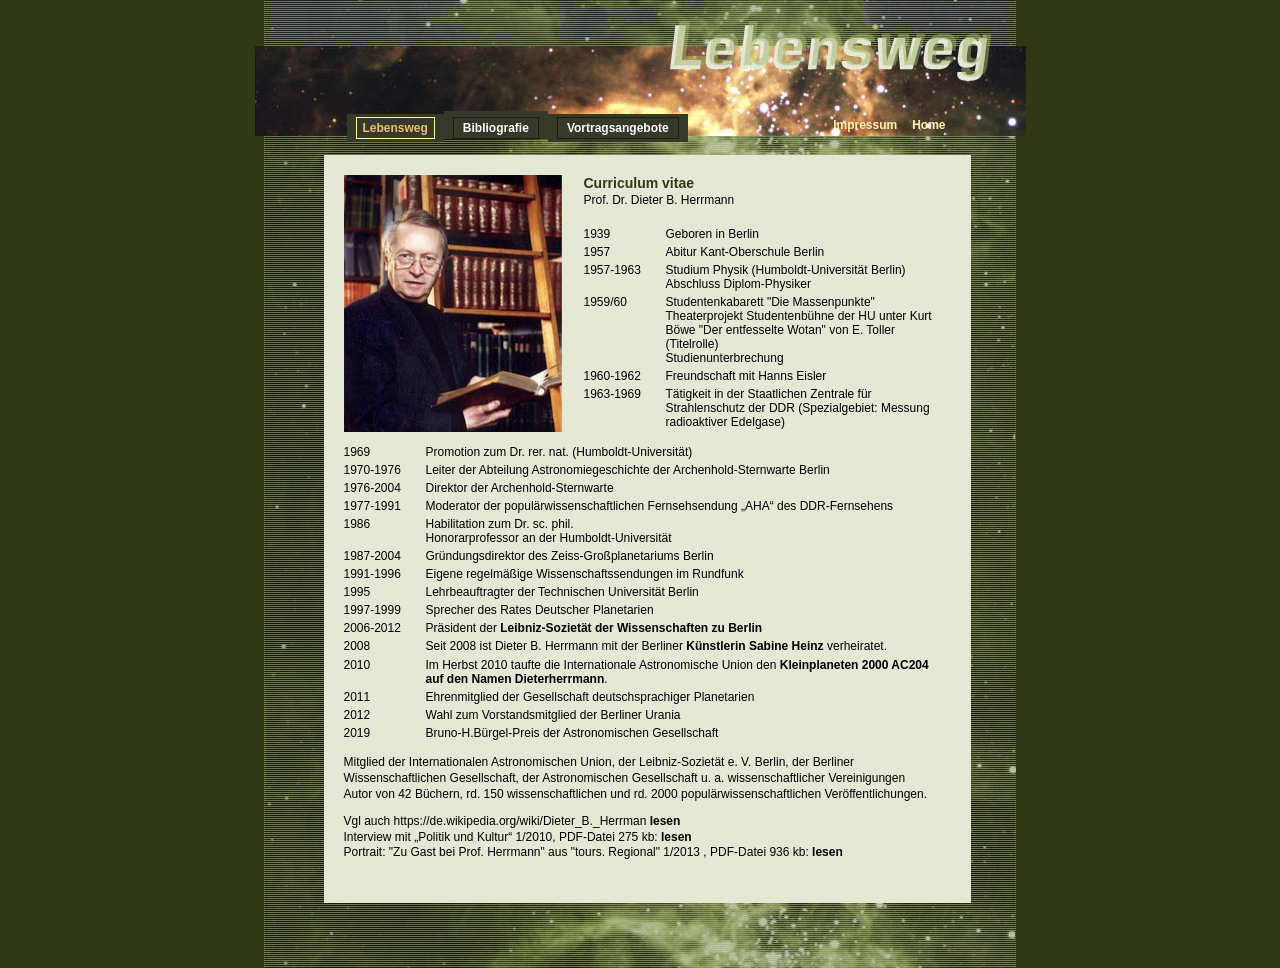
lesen (665, 821)
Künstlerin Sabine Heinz (756, 646)
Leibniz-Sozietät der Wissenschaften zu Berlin (631, 628)
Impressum (865, 125)
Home (928, 125)
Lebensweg (395, 128)
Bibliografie (496, 128)
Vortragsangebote (618, 128)
